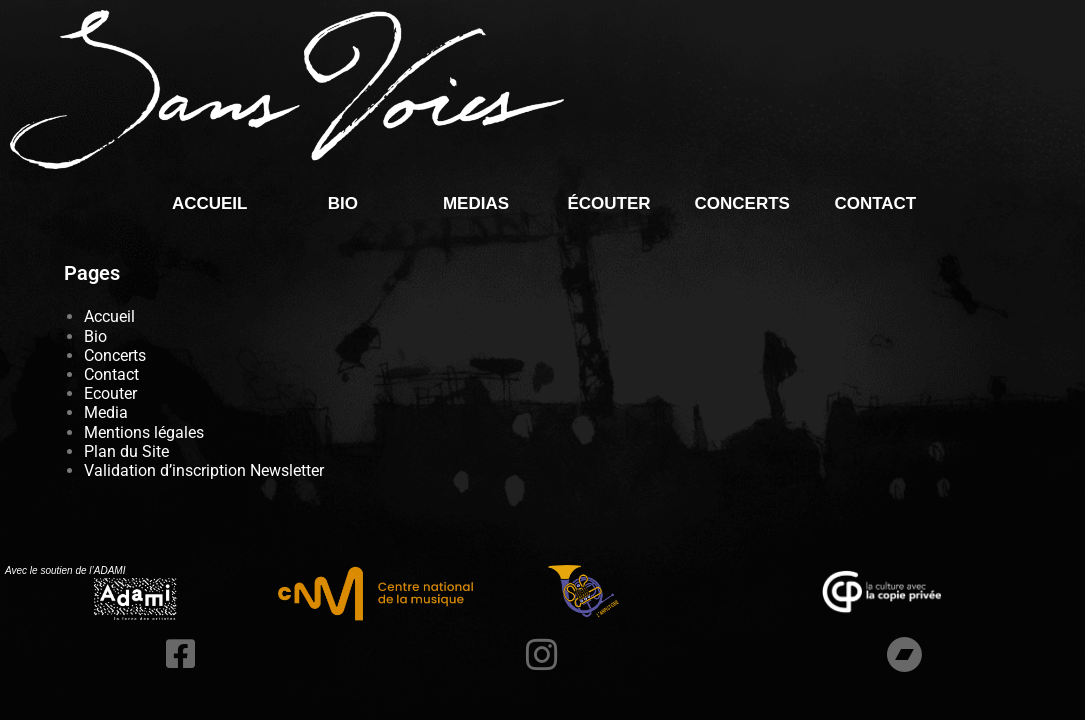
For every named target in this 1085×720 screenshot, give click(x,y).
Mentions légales (144, 432)
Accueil (210, 203)
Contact (875, 203)
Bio (343, 203)
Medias (476, 203)
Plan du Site (126, 451)
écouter (609, 203)
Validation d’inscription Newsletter (204, 470)
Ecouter (110, 393)
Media (106, 412)
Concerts (741, 203)
